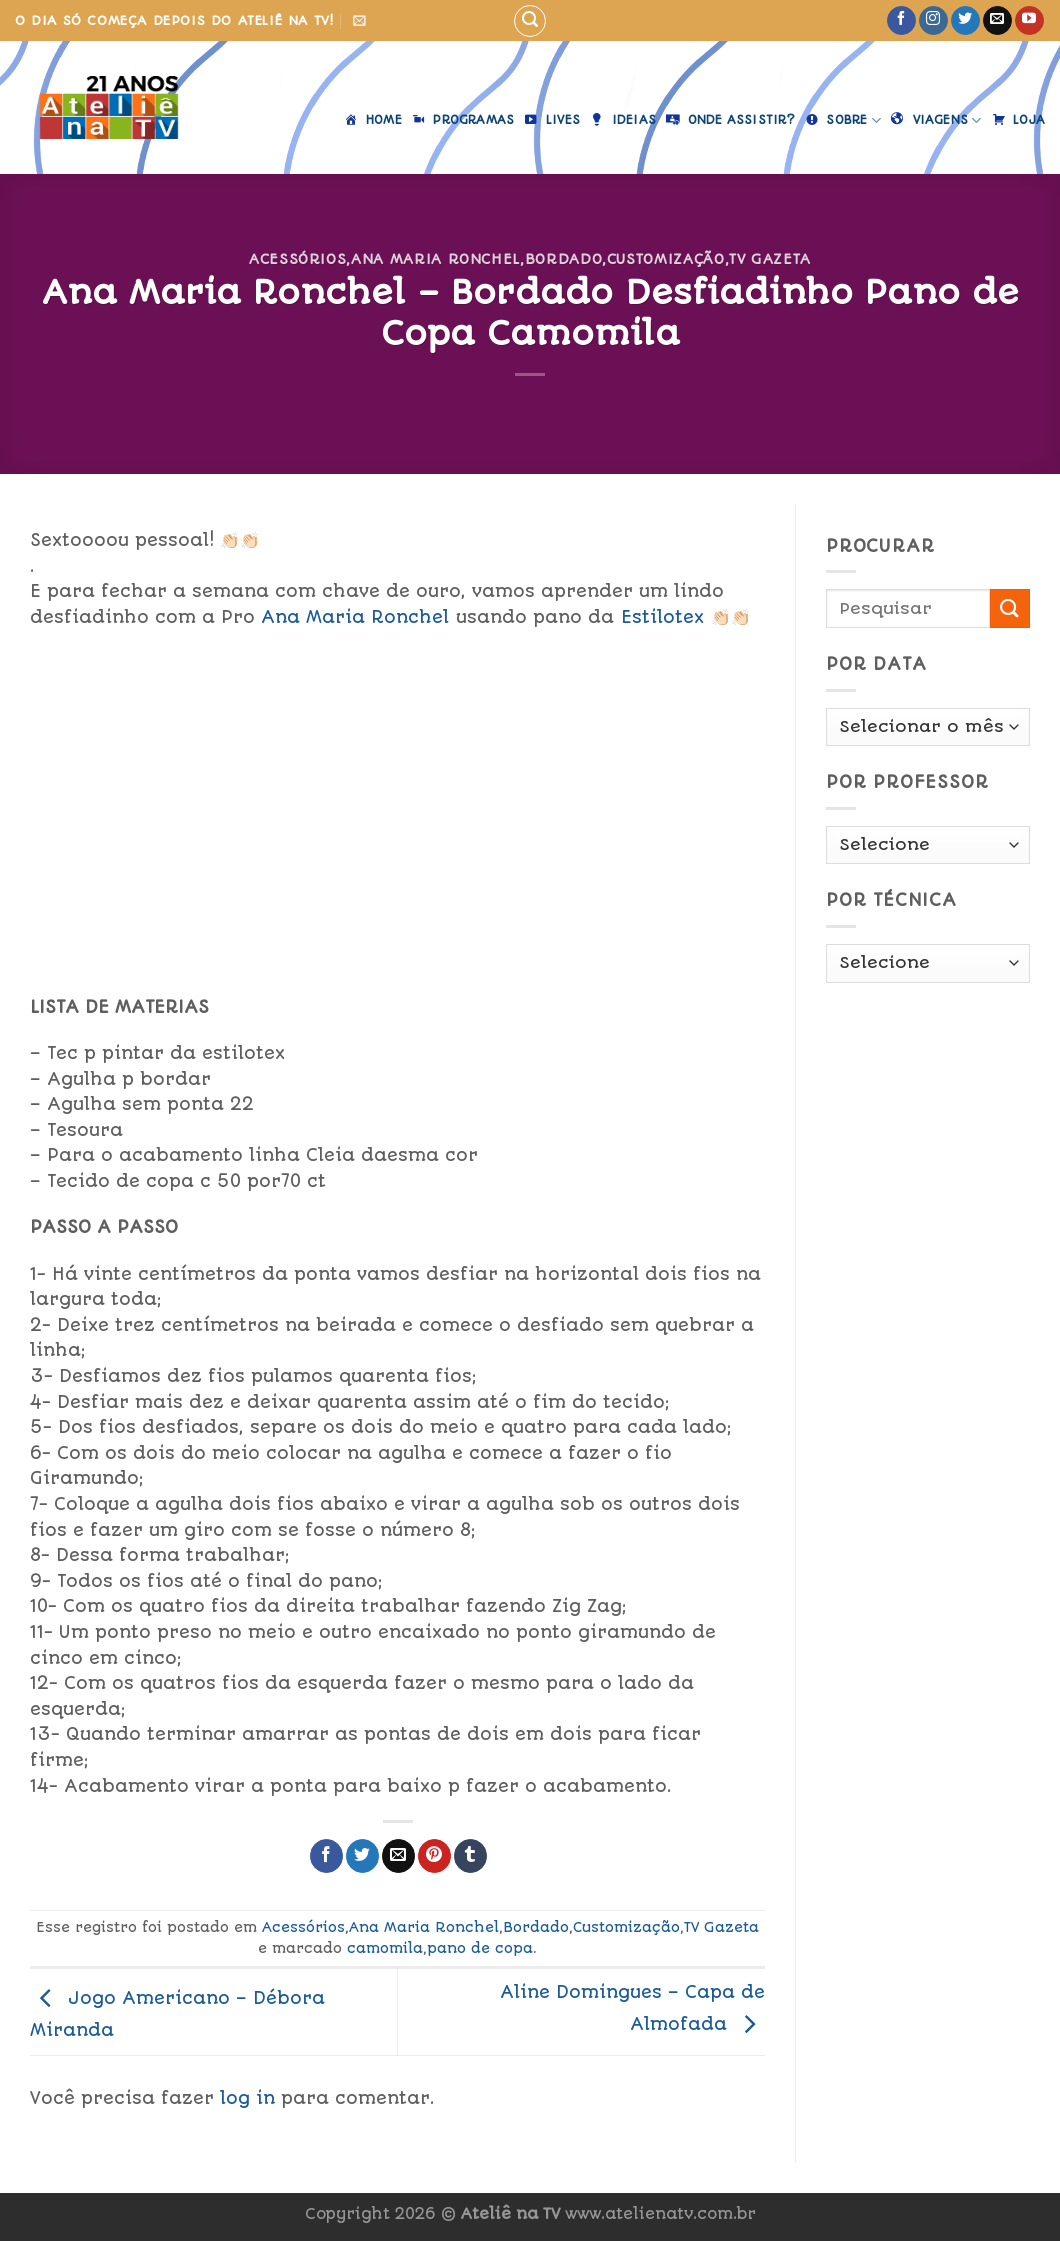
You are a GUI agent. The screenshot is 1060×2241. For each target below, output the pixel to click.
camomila (385, 1948)
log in (247, 2098)
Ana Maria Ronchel (435, 259)
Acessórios (297, 259)
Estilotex (662, 617)
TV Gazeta (770, 259)
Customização (666, 259)
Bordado (564, 259)
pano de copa (480, 1948)
